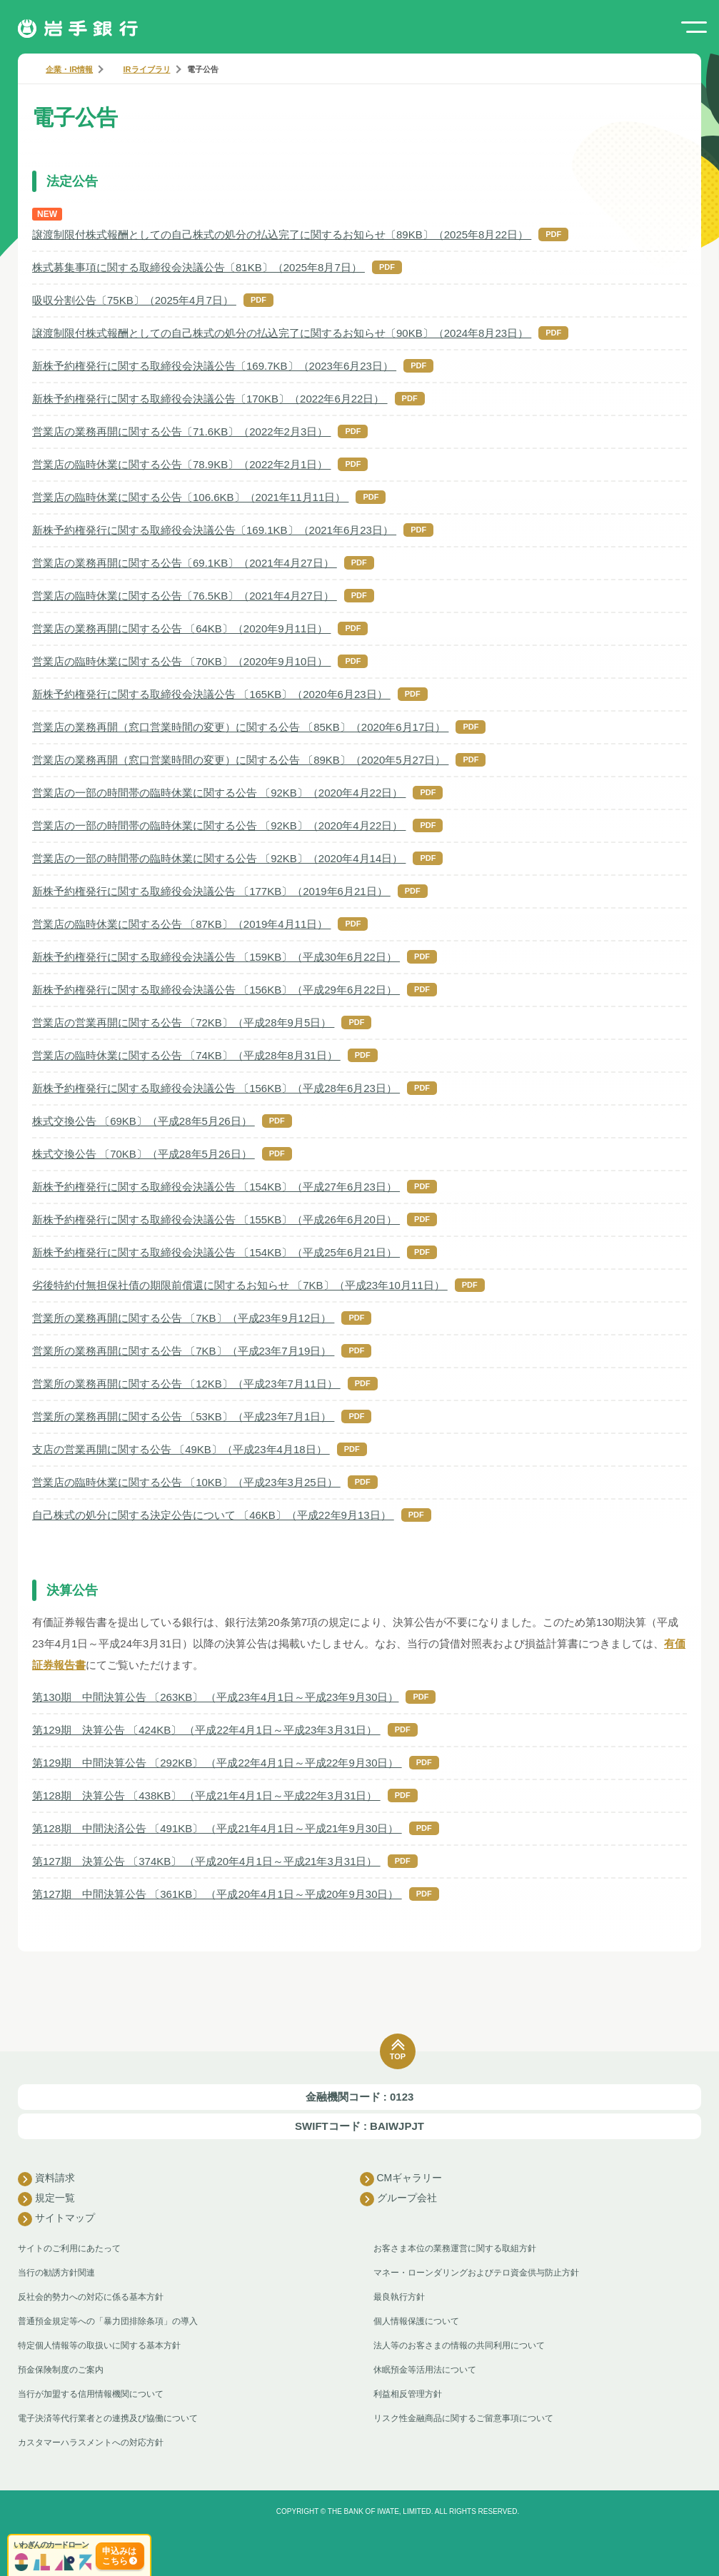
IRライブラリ (147, 69)
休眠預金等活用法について (424, 2370)
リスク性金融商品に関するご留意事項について (463, 2418)
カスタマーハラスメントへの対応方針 (91, 2443)
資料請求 (46, 2179)
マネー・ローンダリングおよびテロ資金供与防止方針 (476, 2273)
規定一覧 (46, 2199)
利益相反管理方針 (407, 2394)
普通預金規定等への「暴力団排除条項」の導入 (108, 2321)
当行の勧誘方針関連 (56, 2273)
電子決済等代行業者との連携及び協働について (108, 2418)
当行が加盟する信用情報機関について (91, 2394)
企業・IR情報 (69, 69)
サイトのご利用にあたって (69, 2248)
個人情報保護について (416, 2321)
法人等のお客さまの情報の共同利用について (459, 2345)
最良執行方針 (399, 2297)
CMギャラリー (401, 2179)
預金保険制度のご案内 (61, 2370)
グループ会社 (398, 2199)
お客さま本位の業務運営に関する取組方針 (454, 2248)
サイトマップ (56, 2219)
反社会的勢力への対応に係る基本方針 (91, 2297)
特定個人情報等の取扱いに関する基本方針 (99, 2345)
